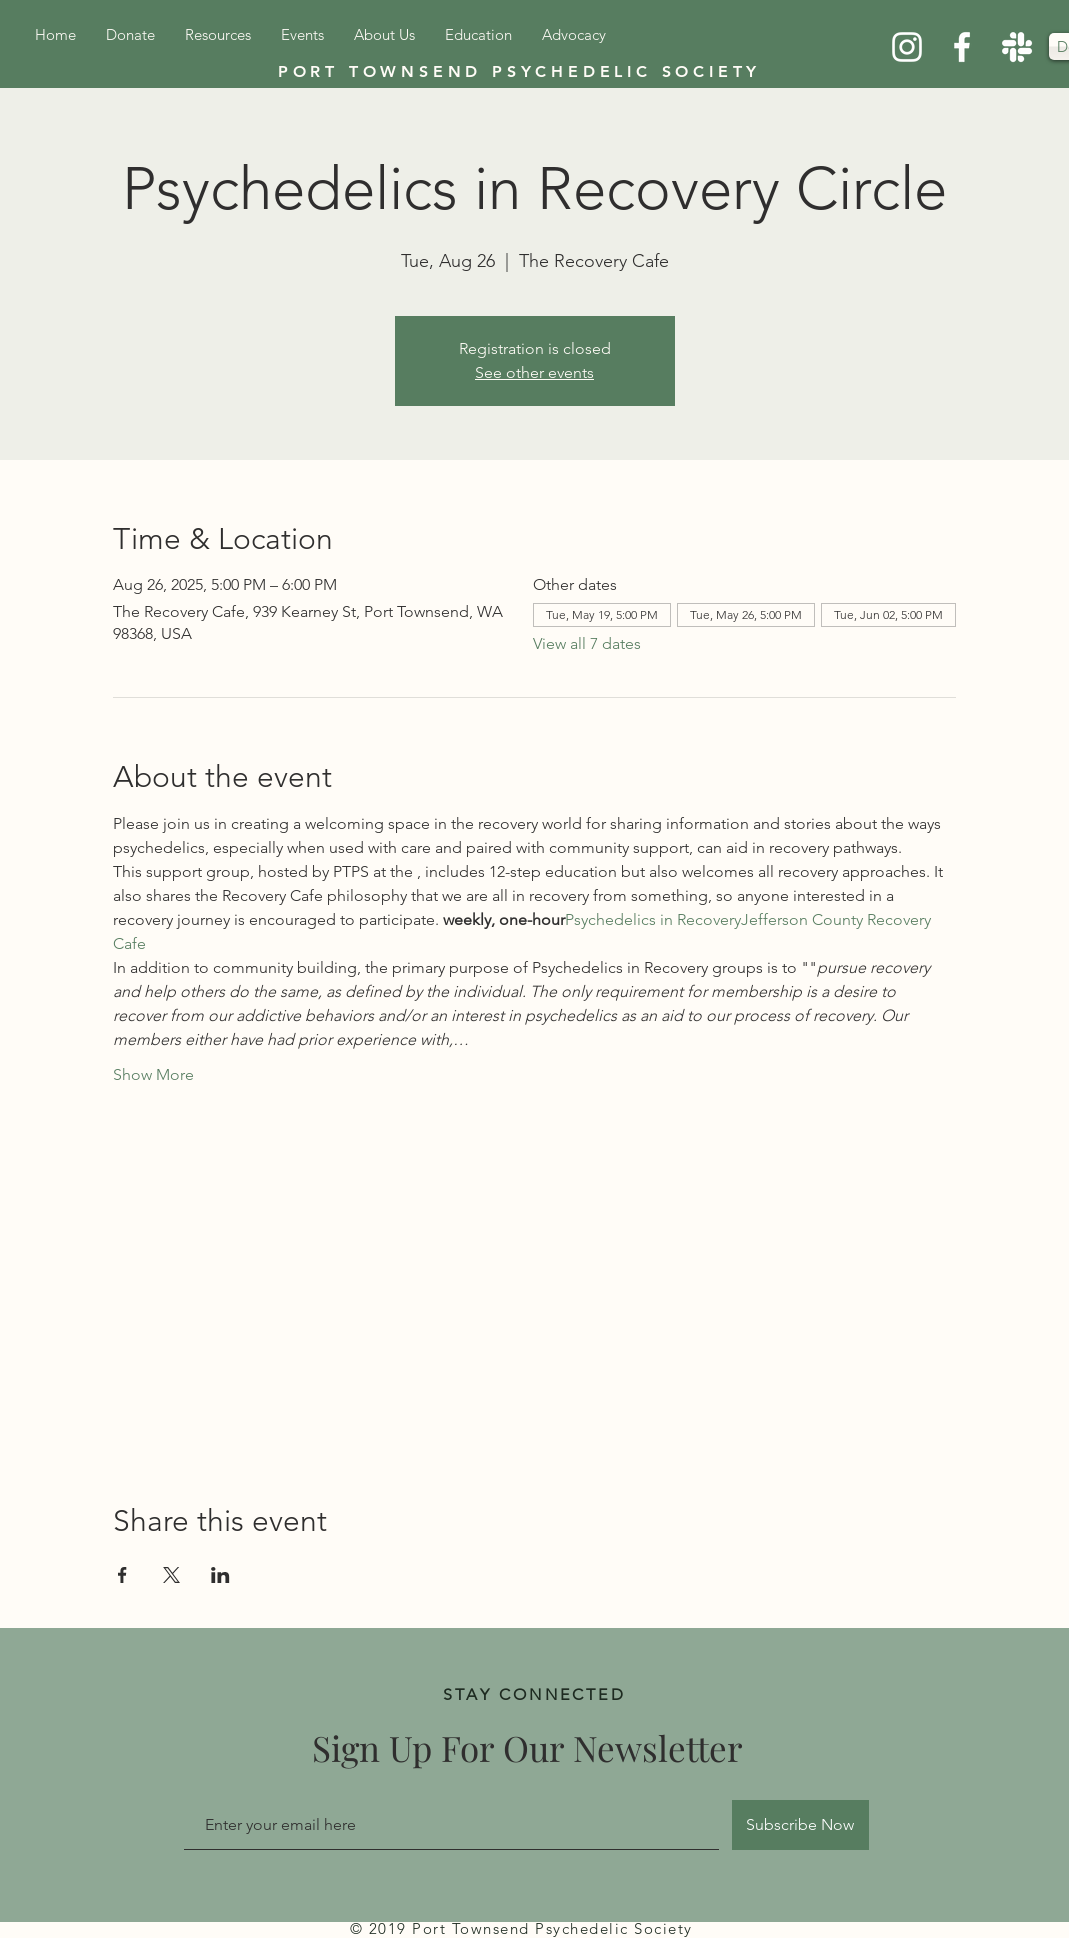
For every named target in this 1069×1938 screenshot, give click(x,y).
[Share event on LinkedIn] (220, 1575)
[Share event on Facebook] (122, 1575)
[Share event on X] (171, 1575)
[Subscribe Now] (800, 1825)
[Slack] (1017, 47)
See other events (534, 372)
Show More (153, 1074)
